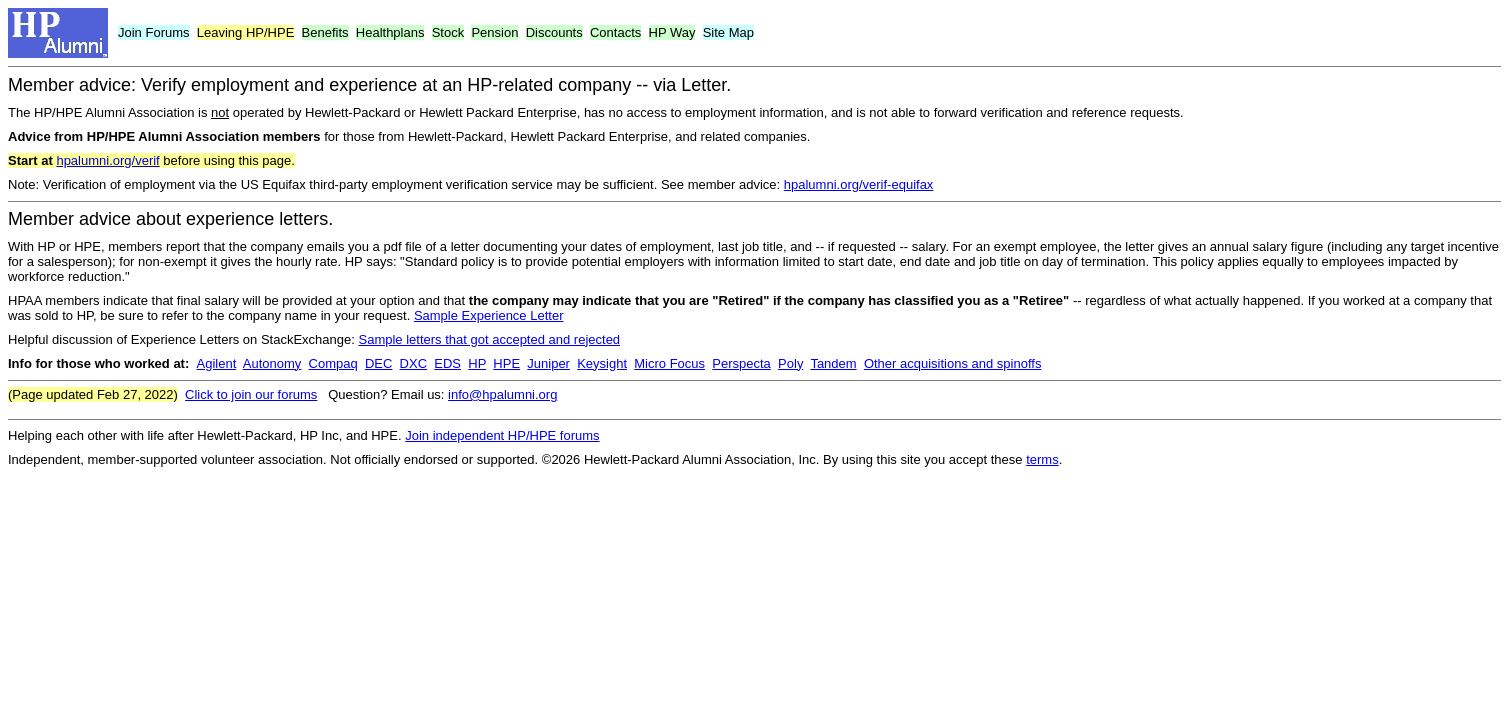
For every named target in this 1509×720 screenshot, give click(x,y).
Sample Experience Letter (489, 315)
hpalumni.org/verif (107, 160)
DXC (413, 363)
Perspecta (741, 363)
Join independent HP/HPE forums (502, 435)
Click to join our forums (251, 394)
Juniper (548, 363)
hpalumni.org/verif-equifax (859, 184)
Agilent (217, 363)
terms (1042, 459)
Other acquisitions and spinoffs (953, 363)
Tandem (833, 363)
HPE (506, 363)
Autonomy (272, 363)
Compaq (333, 363)
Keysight (602, 363)
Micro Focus (669, 363)
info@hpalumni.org (502, 394)
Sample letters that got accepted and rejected (489, 339)
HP (477, 363)
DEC (378, 363)
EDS (447, 363)
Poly (790, 363)
